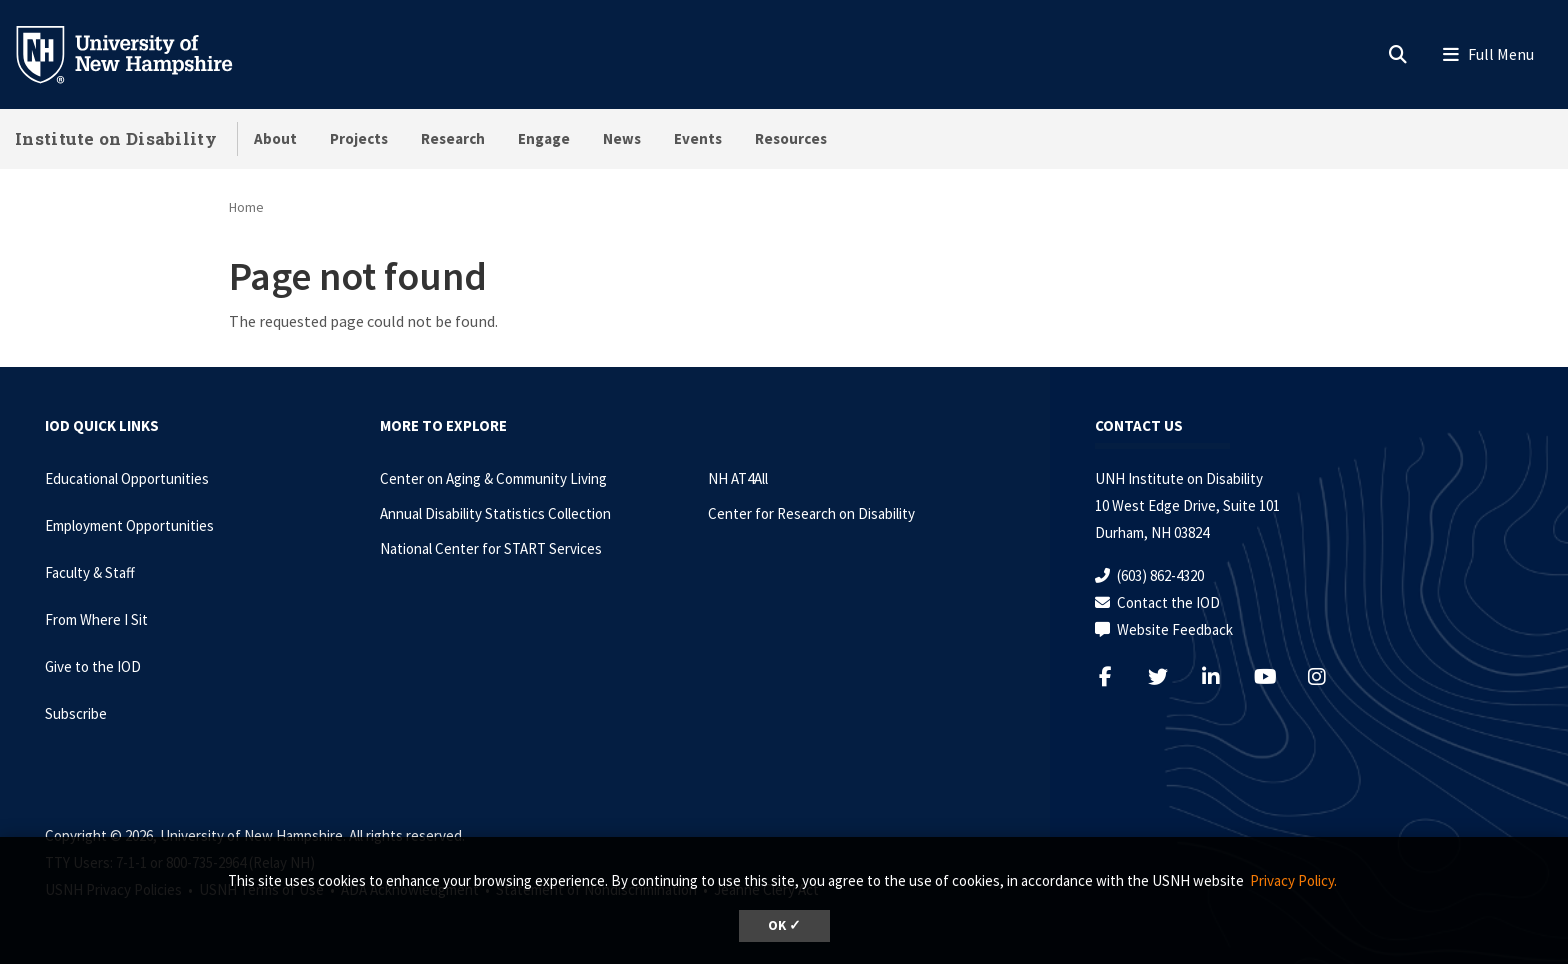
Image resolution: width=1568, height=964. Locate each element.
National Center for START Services (491, 548)
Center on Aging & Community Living (493, 478)
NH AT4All (738, 478)
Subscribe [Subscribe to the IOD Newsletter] (76, 713)
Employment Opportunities (129, 525)
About (275, 138)
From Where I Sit (96, 619)
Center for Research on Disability (811, 513)
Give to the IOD (93, 666)
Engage (544, 138)
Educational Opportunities (127, 478)
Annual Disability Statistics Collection (495, 513)
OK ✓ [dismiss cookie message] (784, 925)
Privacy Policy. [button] (1293, 880)
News (622, 138)
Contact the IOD (1168, 602)
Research (453, 138)
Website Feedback (1175, 629)
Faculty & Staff (90, 572)
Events (698, 138)
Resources (791, 138)
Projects (359, 138)
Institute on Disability (116, 138)
